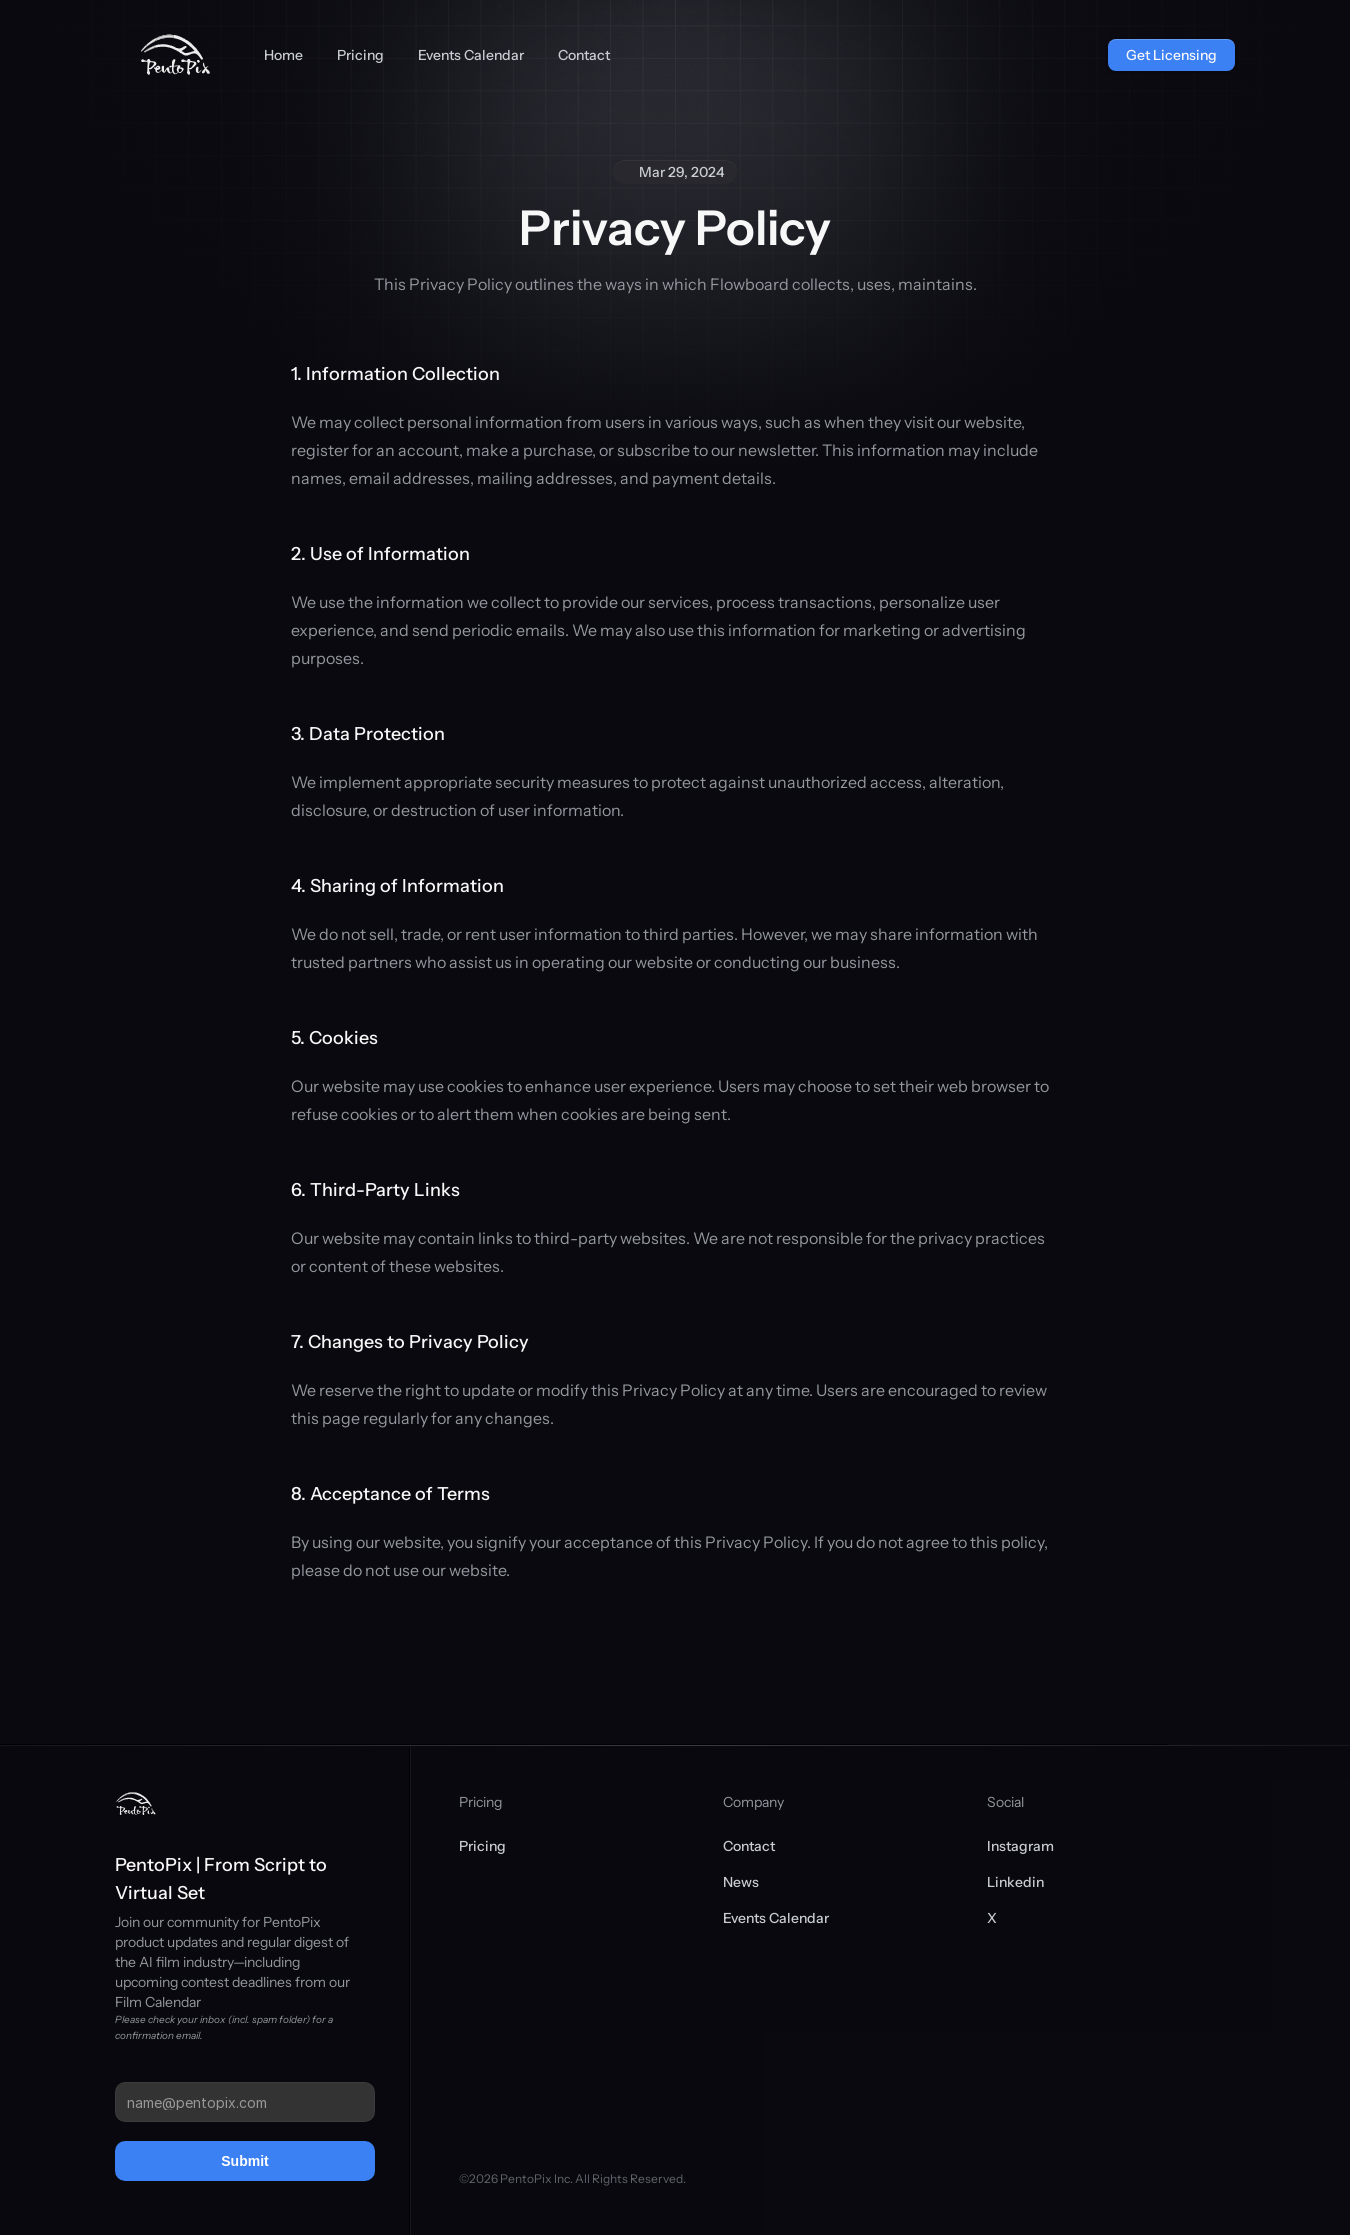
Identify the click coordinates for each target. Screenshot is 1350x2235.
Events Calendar (776, 1918)
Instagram (1020, 1846)
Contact (749, 1846)
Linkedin (1015, 1882)
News (741, 1882)
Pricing (482, 1846)
